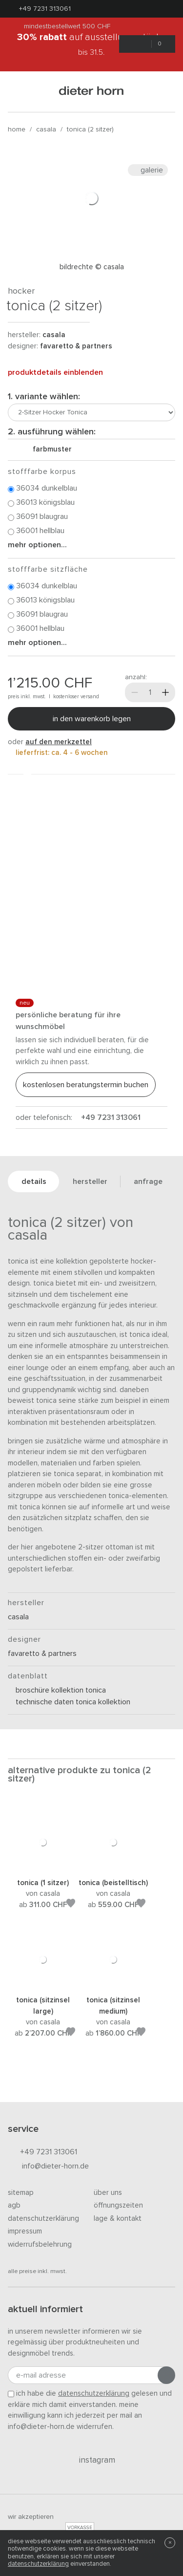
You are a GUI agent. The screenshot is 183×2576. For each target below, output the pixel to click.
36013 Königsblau (41, 502)
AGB (14, 2205)
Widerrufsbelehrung (40, 2244)
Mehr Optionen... (37, 545)
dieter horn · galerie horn (91, 91)
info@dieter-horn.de (48, 2166)
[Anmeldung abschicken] (166, 2375)
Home (16, 129)
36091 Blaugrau (38, 517)
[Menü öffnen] (20, 91)
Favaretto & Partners (76, 346)
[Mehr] (165, 692)
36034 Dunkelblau (42, 488)
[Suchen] (163, 91)
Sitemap (21, 2192)
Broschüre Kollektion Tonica (57, 1690)
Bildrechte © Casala (92, 267)
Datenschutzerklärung (43, 2218)
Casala (46, 129)
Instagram (91, 2460)
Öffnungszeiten (118, 2205)
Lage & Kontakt (118, 2218)
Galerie (148, 170)
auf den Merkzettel (58, 742)
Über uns (108, 2192)
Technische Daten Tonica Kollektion (69, 1702)
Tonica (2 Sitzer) (90, 129)
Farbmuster (48, 449)
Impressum (25, 2231)
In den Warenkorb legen (92, 719)
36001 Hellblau (36, 531)
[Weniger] (134, 692)
